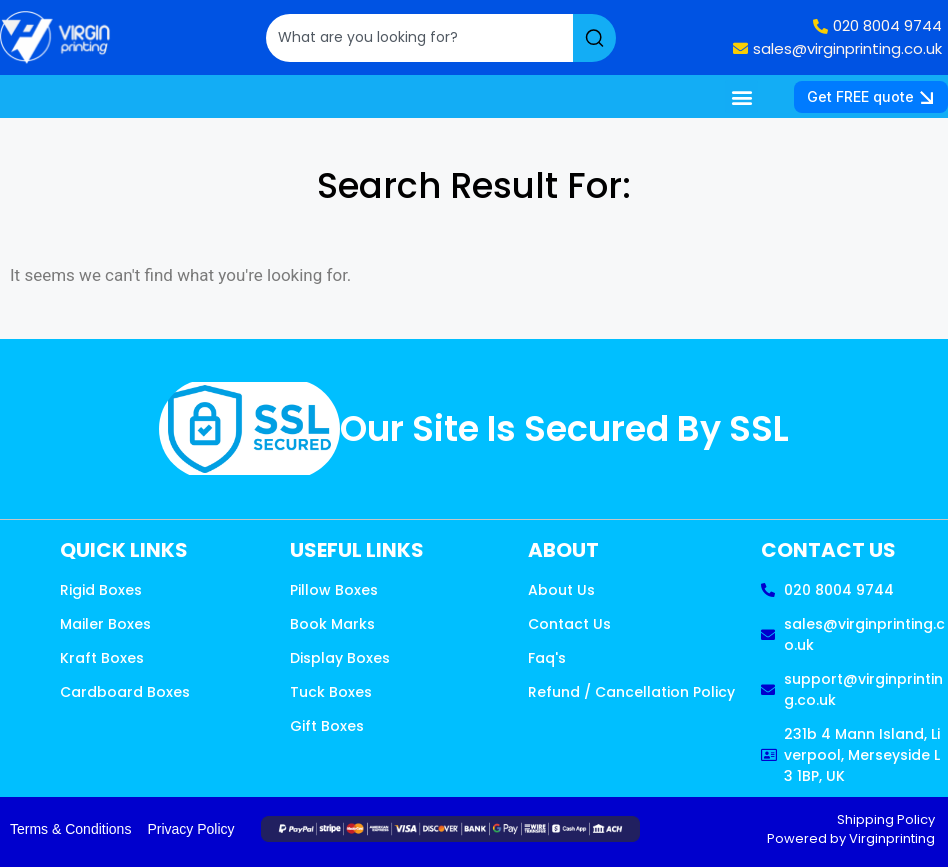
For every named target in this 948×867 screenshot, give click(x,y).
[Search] (594, 38)
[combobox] (419, 38)
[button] (741, 96)
